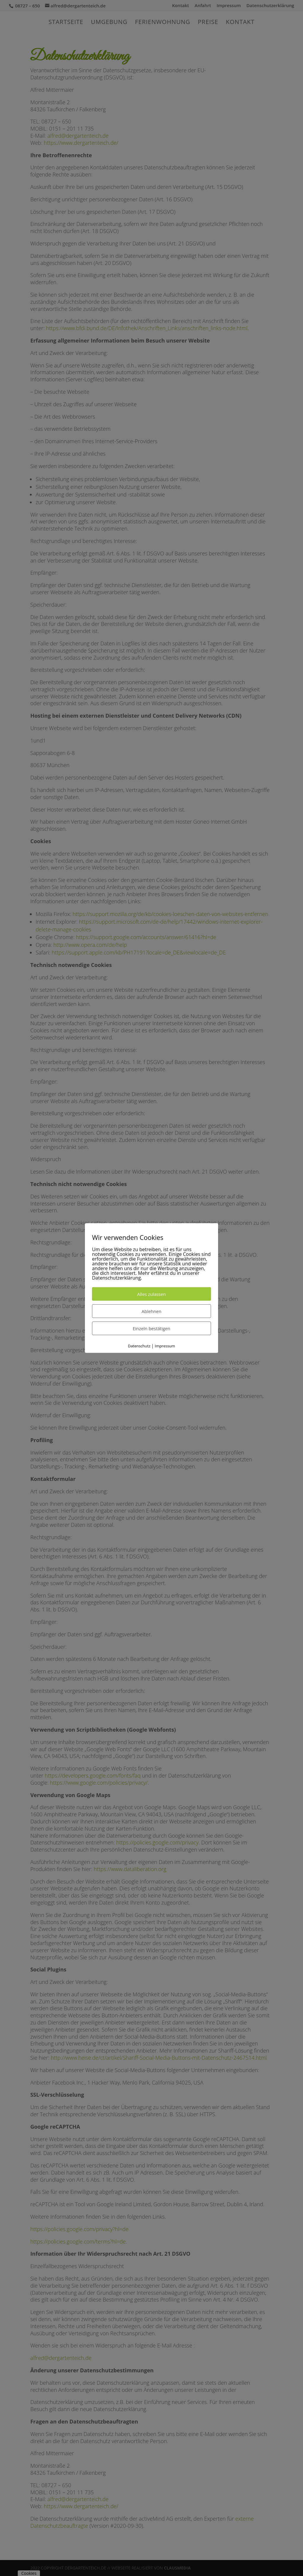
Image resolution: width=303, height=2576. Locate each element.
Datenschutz (139, 1345)
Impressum (165, 1345)
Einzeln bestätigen (151, 1328)
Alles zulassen (151, 1294)
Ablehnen (152, 1311)
